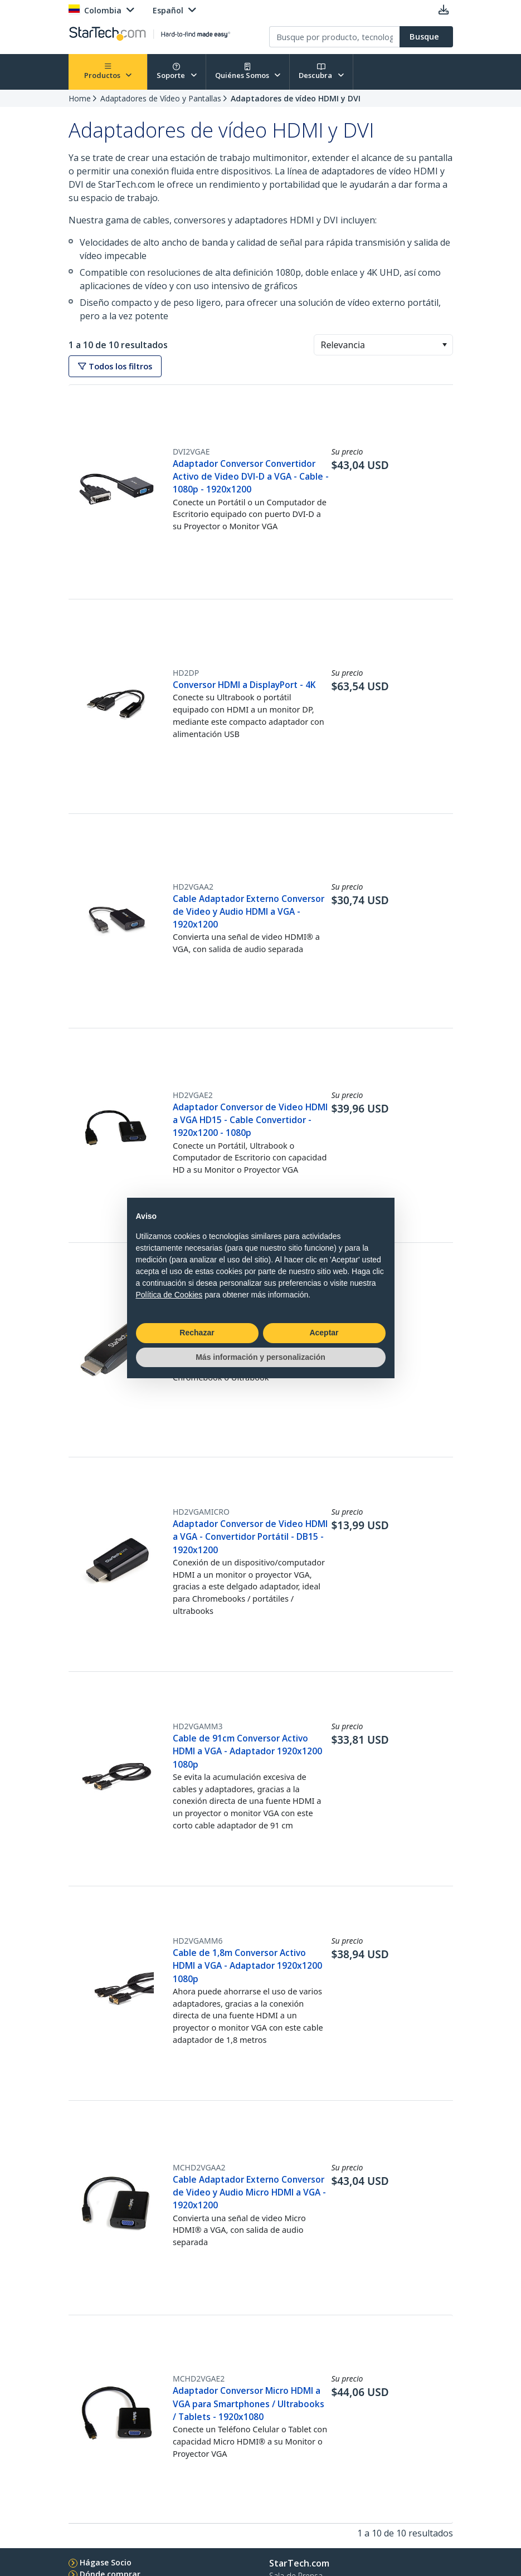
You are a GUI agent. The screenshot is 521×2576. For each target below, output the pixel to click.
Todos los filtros (115, 366)
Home (80, 98)
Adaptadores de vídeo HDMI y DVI (296, 98)
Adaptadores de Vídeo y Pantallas (160, 98)
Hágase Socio (106, 2562)
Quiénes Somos (248, 71)
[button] (444, 345)
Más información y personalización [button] (260, 1357)
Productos (108, 71)
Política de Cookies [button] (169, 1294)
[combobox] (383, 344)
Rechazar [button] (196, 1332)
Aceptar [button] (323, 1332)
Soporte (177, 71)
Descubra (321, 71)
